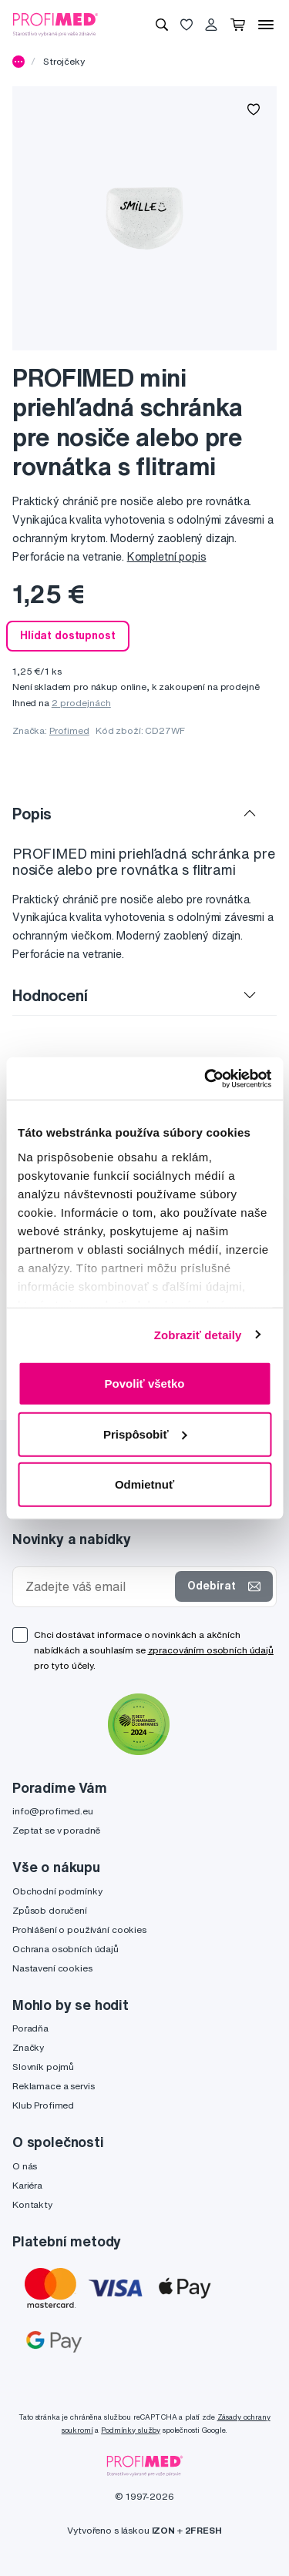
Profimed (69, 730)
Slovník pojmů (43, 2067)
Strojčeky (64, 61)
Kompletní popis (167, 556)
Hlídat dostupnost (68, 635)
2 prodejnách (81, 703)
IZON (163, 2530)
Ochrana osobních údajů (65, 1949)
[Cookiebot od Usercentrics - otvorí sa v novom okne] (205, 1078)
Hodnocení (50, 995)
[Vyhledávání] (162, 24)
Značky (28, 2047)
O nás (24, 2166)
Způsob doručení (49, 1910)
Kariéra (27, 2185)
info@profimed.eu (52, 1811)
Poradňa (30, 2028)
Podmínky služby (130, 2430)
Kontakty (32, 2204)
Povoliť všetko (145, 1383)
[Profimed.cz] (55, 23)
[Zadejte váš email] (97, 1586)
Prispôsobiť (145, 1433)
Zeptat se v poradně (56, 1830)
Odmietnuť (144, 1484)
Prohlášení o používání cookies (79, 1929)
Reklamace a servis (53, 2086)
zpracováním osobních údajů (211, 1650)
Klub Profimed (43, 2105)
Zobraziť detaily (198, 1334)
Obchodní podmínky (57, 1891)
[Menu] (266, 24)
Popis (32, 814)
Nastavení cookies (52, 1968)
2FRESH (203, 2530)
